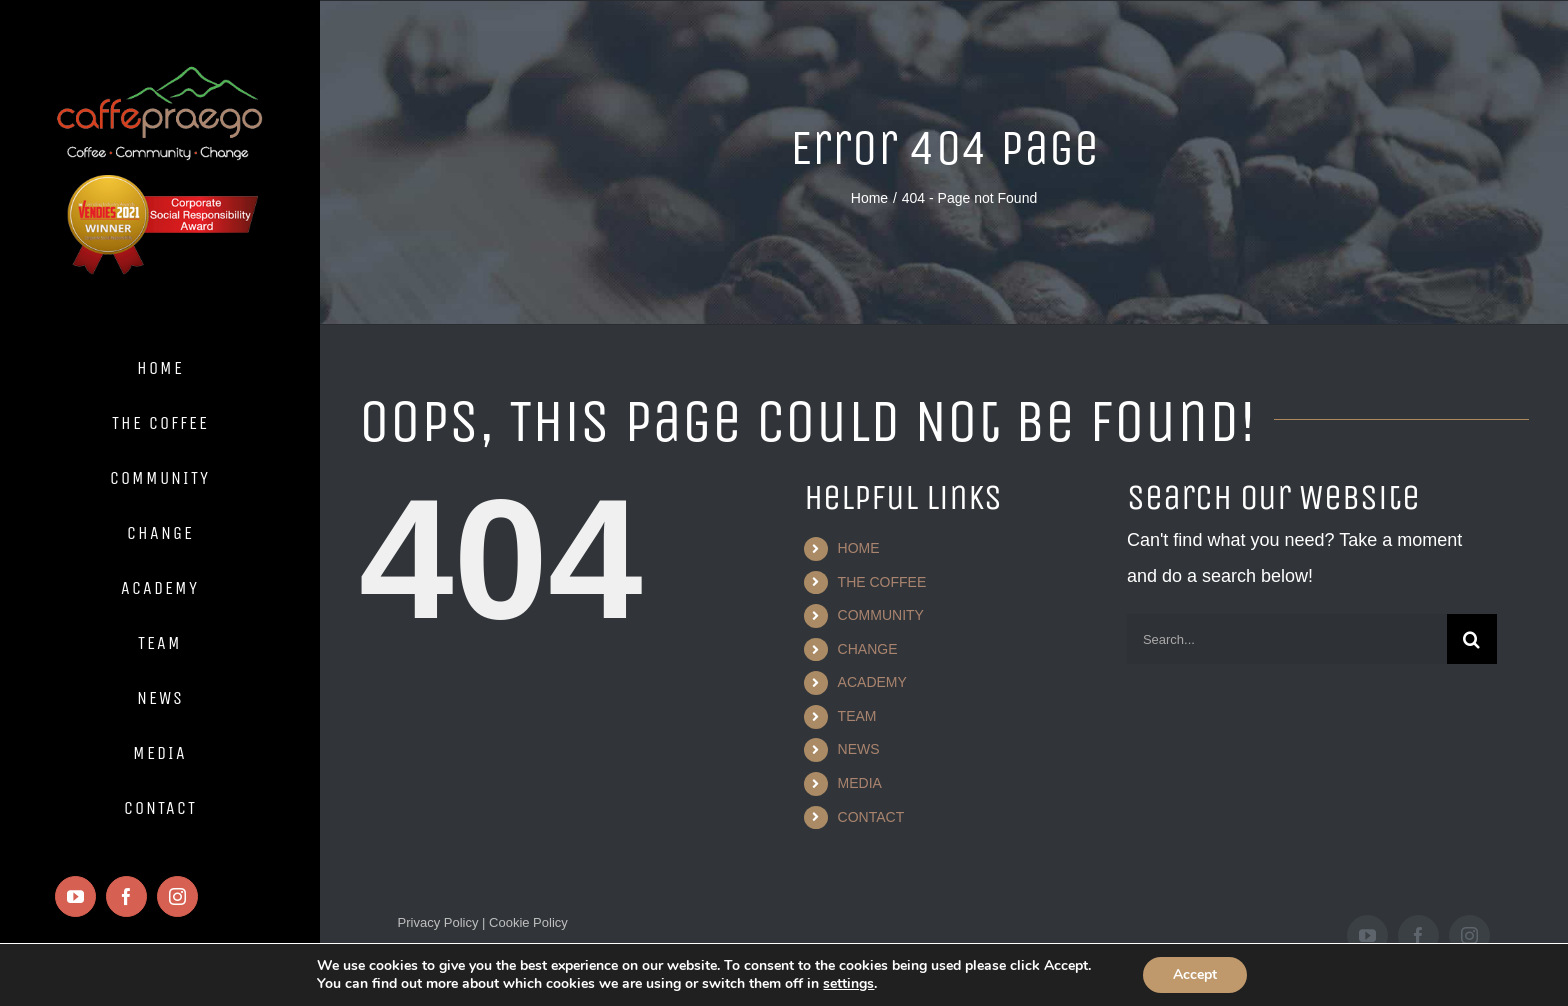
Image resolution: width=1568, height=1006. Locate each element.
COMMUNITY (881, 615)
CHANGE (868, 649)
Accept (1195, 974)
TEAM (857, 716)
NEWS (859, 749)
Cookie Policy (526, 922)
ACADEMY (872, 682)
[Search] (1472, 639)
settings (848, 984)
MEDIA (860, 783)
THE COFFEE (882, 582)
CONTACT (871, 817)
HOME (859, 548)
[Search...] (1287, 639)
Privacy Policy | (442, 922)
